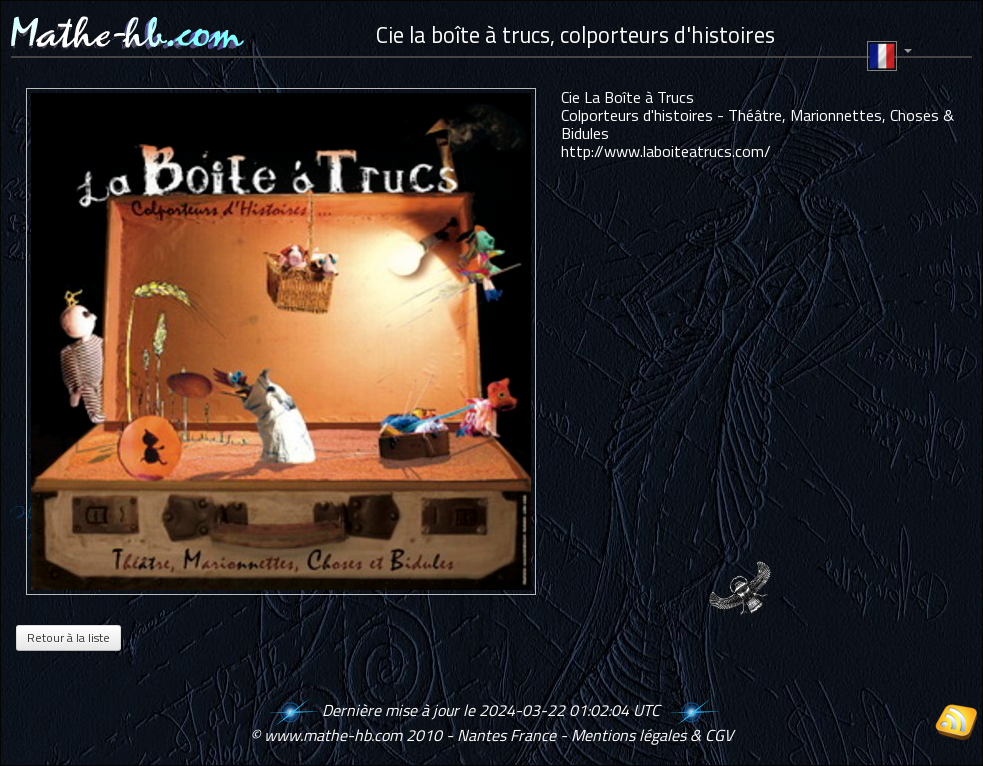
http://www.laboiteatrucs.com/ (666, 151)
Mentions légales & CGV (652, 735)
